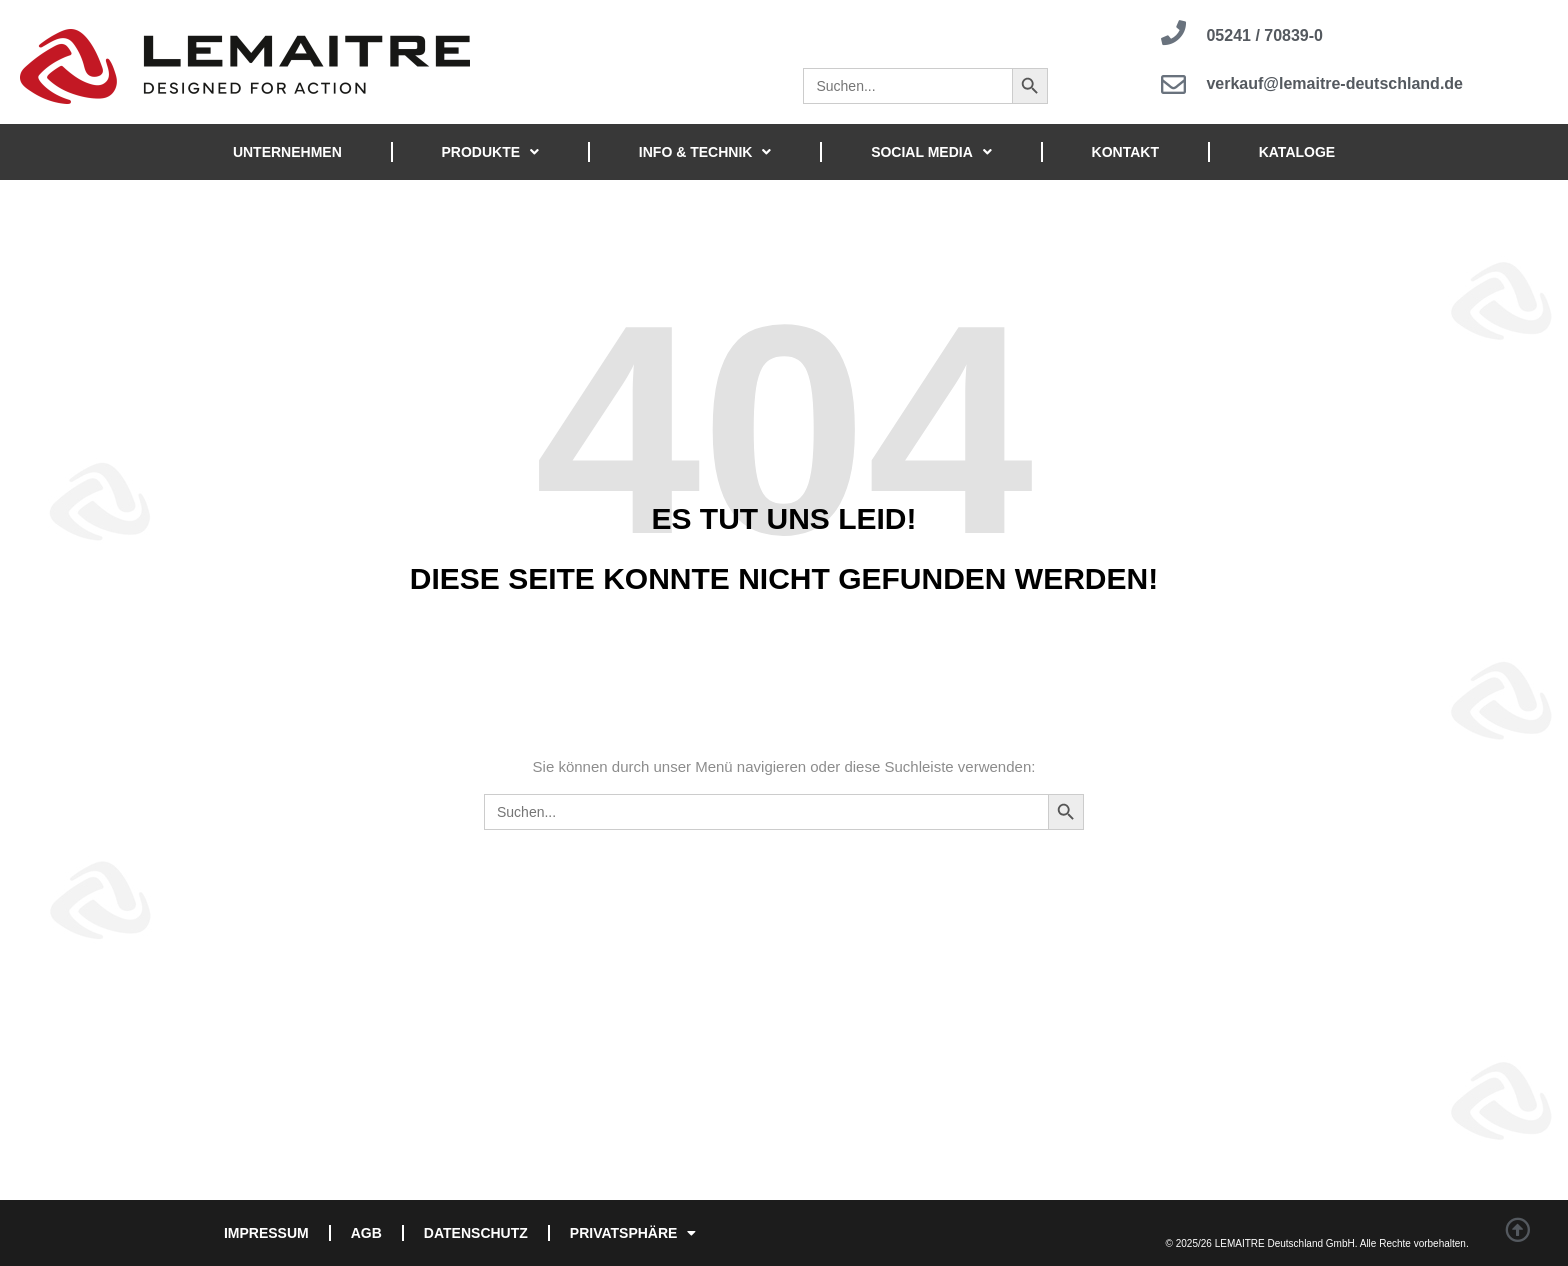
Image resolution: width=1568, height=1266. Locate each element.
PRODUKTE (491, 152)
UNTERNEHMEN (287, 152)
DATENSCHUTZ (476, 1233)
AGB (366, 1233)
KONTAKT (1125, 152)
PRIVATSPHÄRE (633, 1233)
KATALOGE (1297, 152)
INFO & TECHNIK (705, 152)
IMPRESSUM (266, 1233)
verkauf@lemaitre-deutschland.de (1334, 84)
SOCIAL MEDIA (931, 152)
